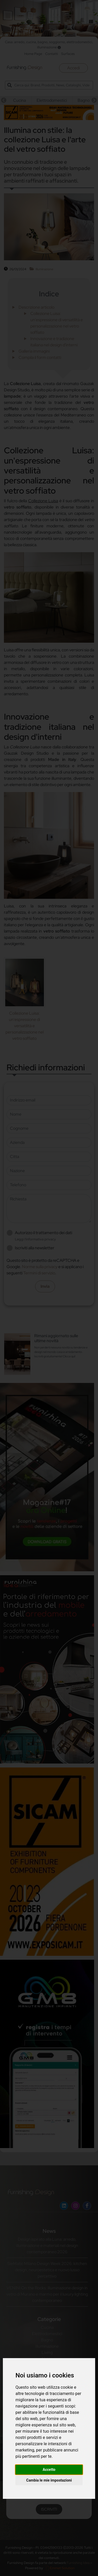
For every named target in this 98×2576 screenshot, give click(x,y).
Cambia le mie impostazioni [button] (49, 2480)
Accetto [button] (49, 2469)
